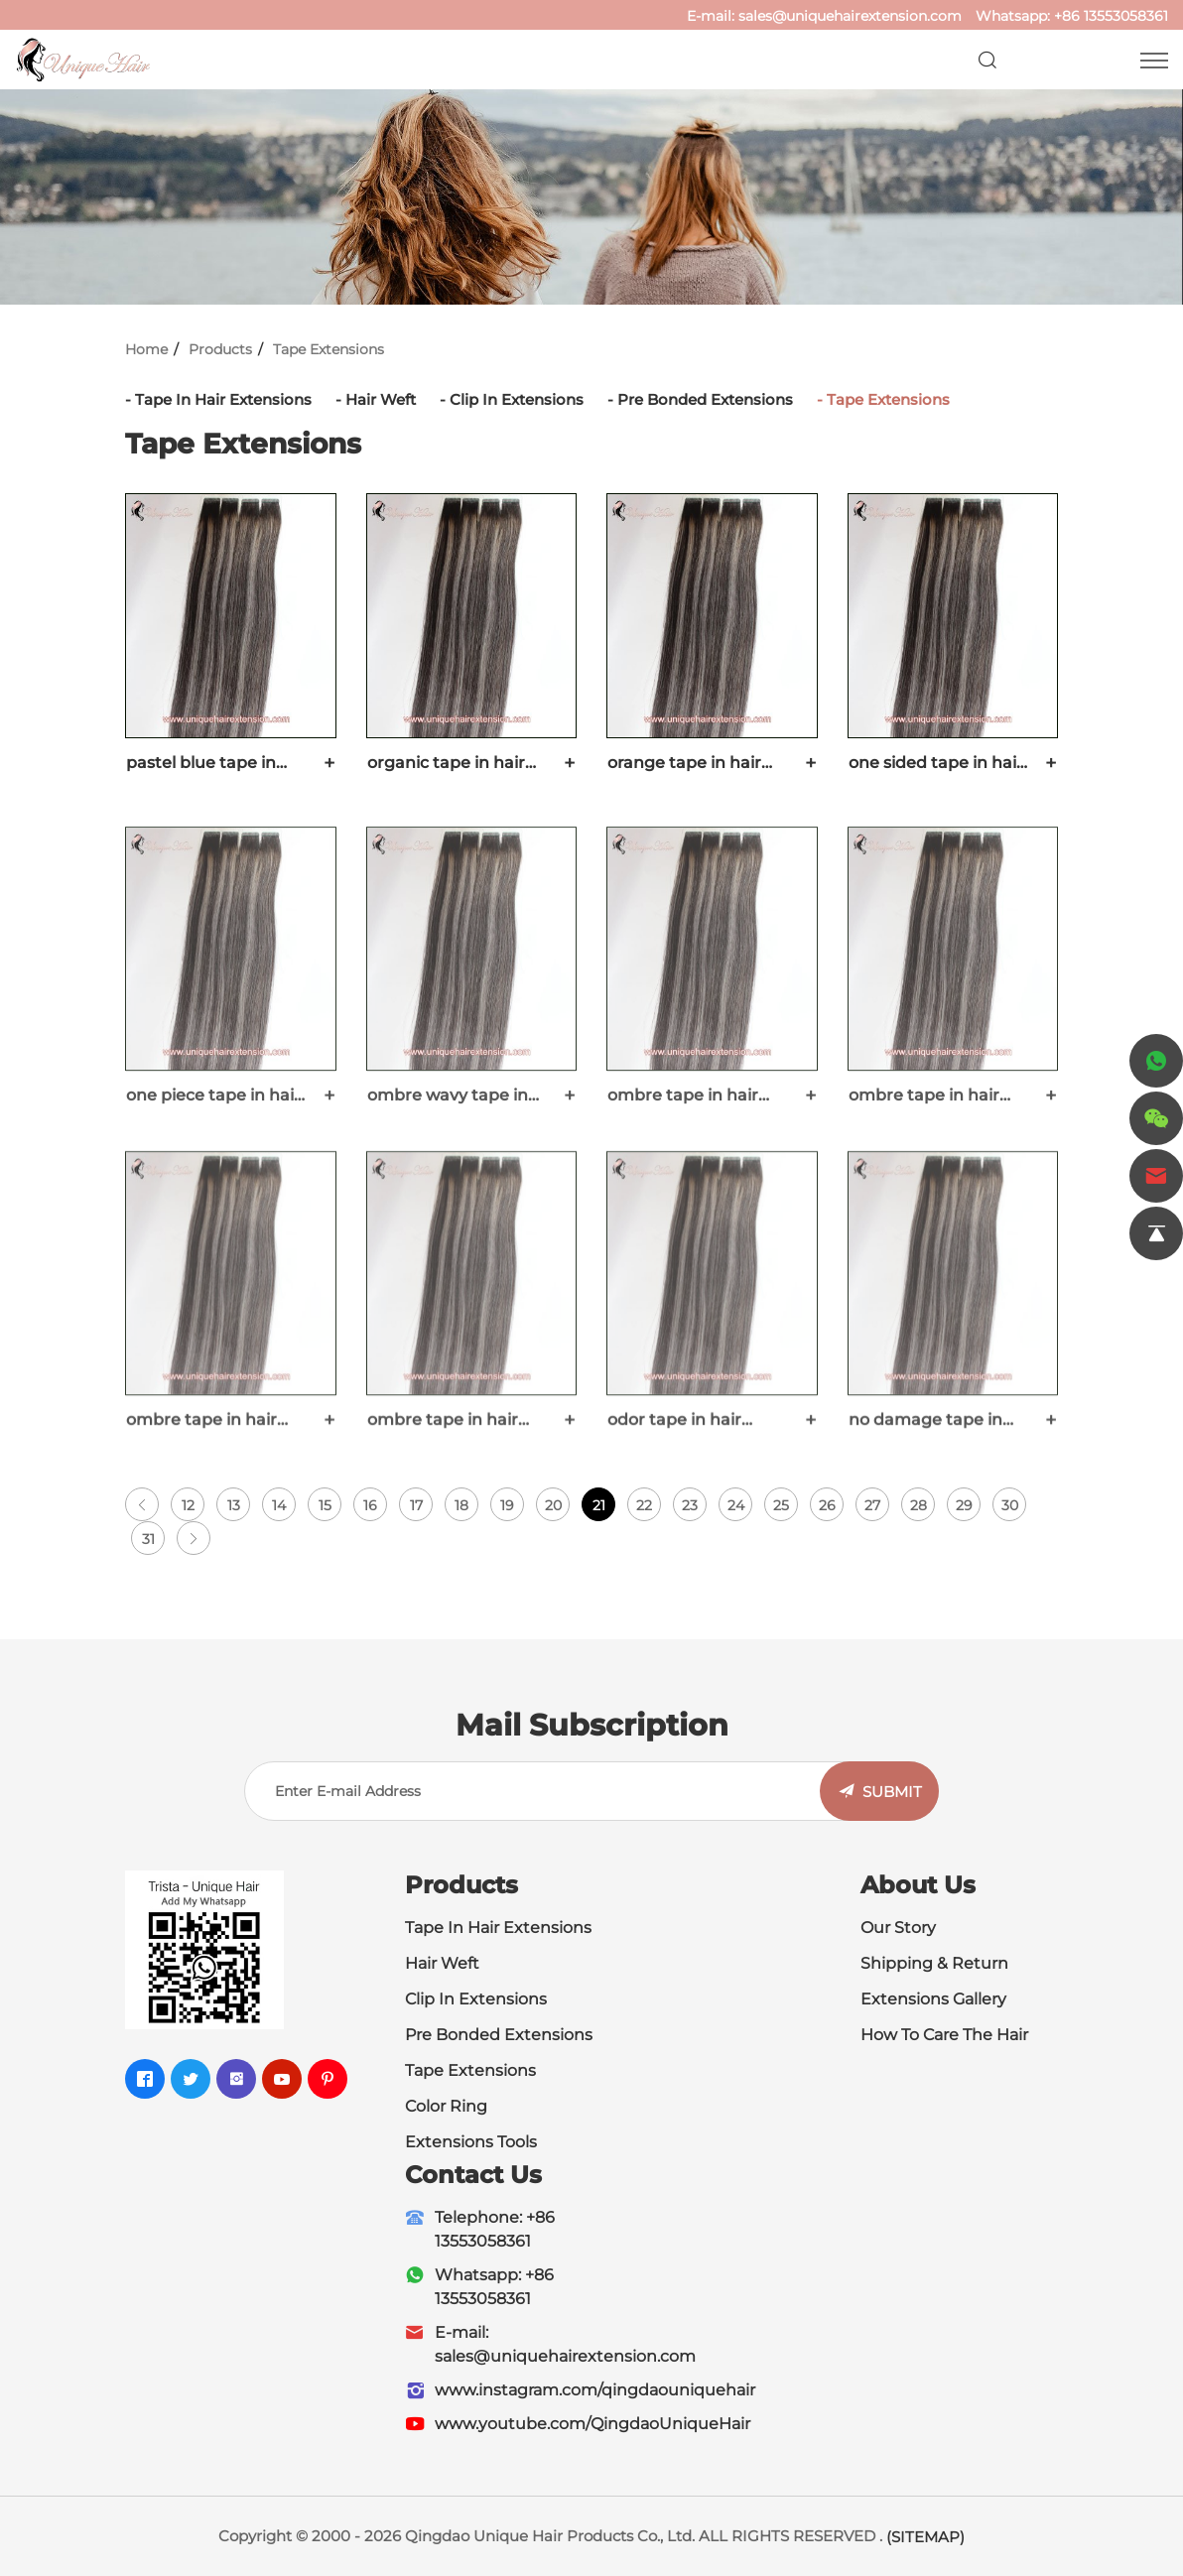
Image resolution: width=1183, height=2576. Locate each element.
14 (279, 1505)
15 (325, 1505)
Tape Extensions (328, 349)
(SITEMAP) (925, 2536)
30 (1009, 1505)
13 (233, 1505)
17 (416, 1505)
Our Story (898, 1927)
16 (370, 1505)
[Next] (193, 1538)
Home (146, 349)
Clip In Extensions (517, 399)
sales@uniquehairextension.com (850, 16)
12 (188, 1505)
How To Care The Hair (944, 2034)
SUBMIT (892, 1791)
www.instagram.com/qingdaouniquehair (595, 2390)
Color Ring (446, 2106)
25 (781, 1505)
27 (872, 1505)
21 (598, 1505)
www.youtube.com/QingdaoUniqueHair (592, 2423)
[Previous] (142, 1504)
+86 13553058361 (1111, 16)
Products (220, 349)
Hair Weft (380, 399)
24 (735, 1505)
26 (827, 1505)
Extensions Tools (471, 2141)
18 (461, 1505)
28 (918, 1505)
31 (148, 1539)
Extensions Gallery (933, 1999)
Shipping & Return (934, 1963)
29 (964, 1505)
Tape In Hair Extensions (223, 399)
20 (553, 1505)
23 (690, 1505)
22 (644, 1505)
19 (507, 1505)
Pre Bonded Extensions (705, 399)
